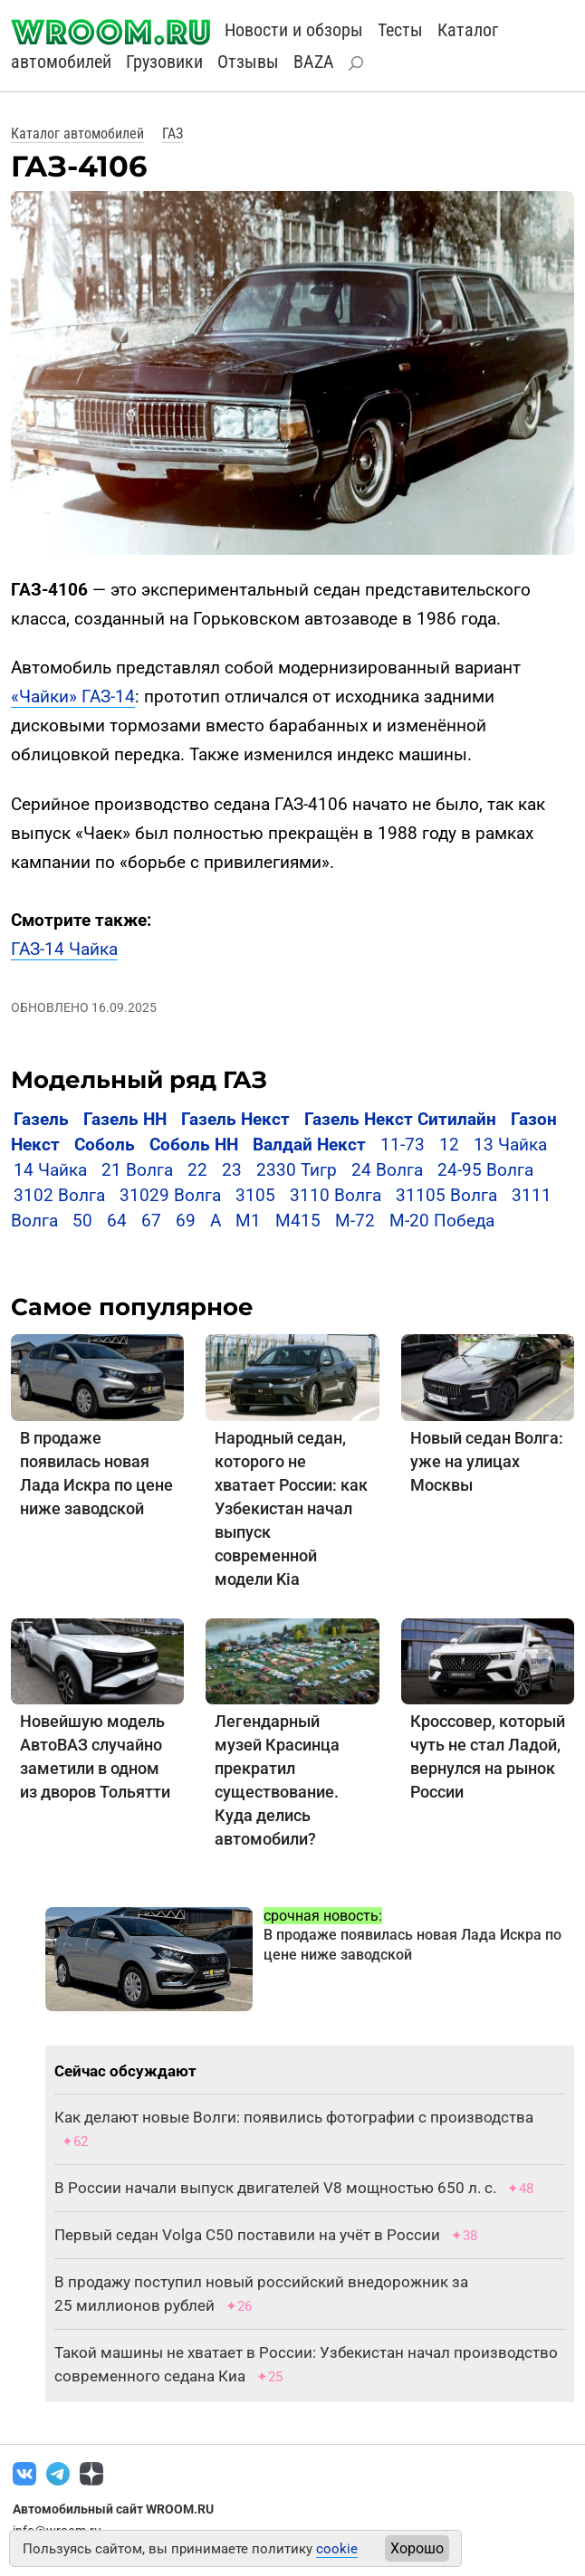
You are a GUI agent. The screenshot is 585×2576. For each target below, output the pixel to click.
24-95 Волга (485, 1169)
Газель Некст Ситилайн (400, 1119)
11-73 (402, 1144)
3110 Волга (335, 1195)
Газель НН (125, 1119)
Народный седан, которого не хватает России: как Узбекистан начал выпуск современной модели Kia (291, 1508)
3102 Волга (59, 1195)
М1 (248, 1220)
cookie (337, 2549)
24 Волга (387, 1169)
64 (117, 1220)
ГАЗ (172, 133)
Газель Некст (235, 1119)
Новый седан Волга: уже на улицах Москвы (486, 1461)
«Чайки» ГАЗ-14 (73, 696)
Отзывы (248, 61)
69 (186, 1220)
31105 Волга (446, 1195)
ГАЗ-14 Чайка (64, 949)
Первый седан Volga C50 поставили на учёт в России (247, 2235)
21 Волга (137, 1169)
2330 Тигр (296, 1169)
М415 (298, 1220)
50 (82, 1220)
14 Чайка (50, 1169)
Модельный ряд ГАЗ (139, 1079)
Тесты (400, 30)
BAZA (313, 61)
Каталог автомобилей (77, 133)
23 (232, 1169)
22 (197, 1169)
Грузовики (164, 61)
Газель (41, 1119)
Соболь (104, 1144)
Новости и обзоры (294, 30)
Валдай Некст (309, 1144)
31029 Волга (170, 1195)
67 (151, 1220)
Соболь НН (193, 1144)
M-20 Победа (441, 1220)
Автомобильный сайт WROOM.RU (113, 2509)
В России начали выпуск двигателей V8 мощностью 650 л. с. (275, 2188)
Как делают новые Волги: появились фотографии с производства (293, 2117)
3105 (255, 1195)
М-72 (355, 1220)
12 (449, 1144)
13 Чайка (510, 1144)
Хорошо (417, 2548)
